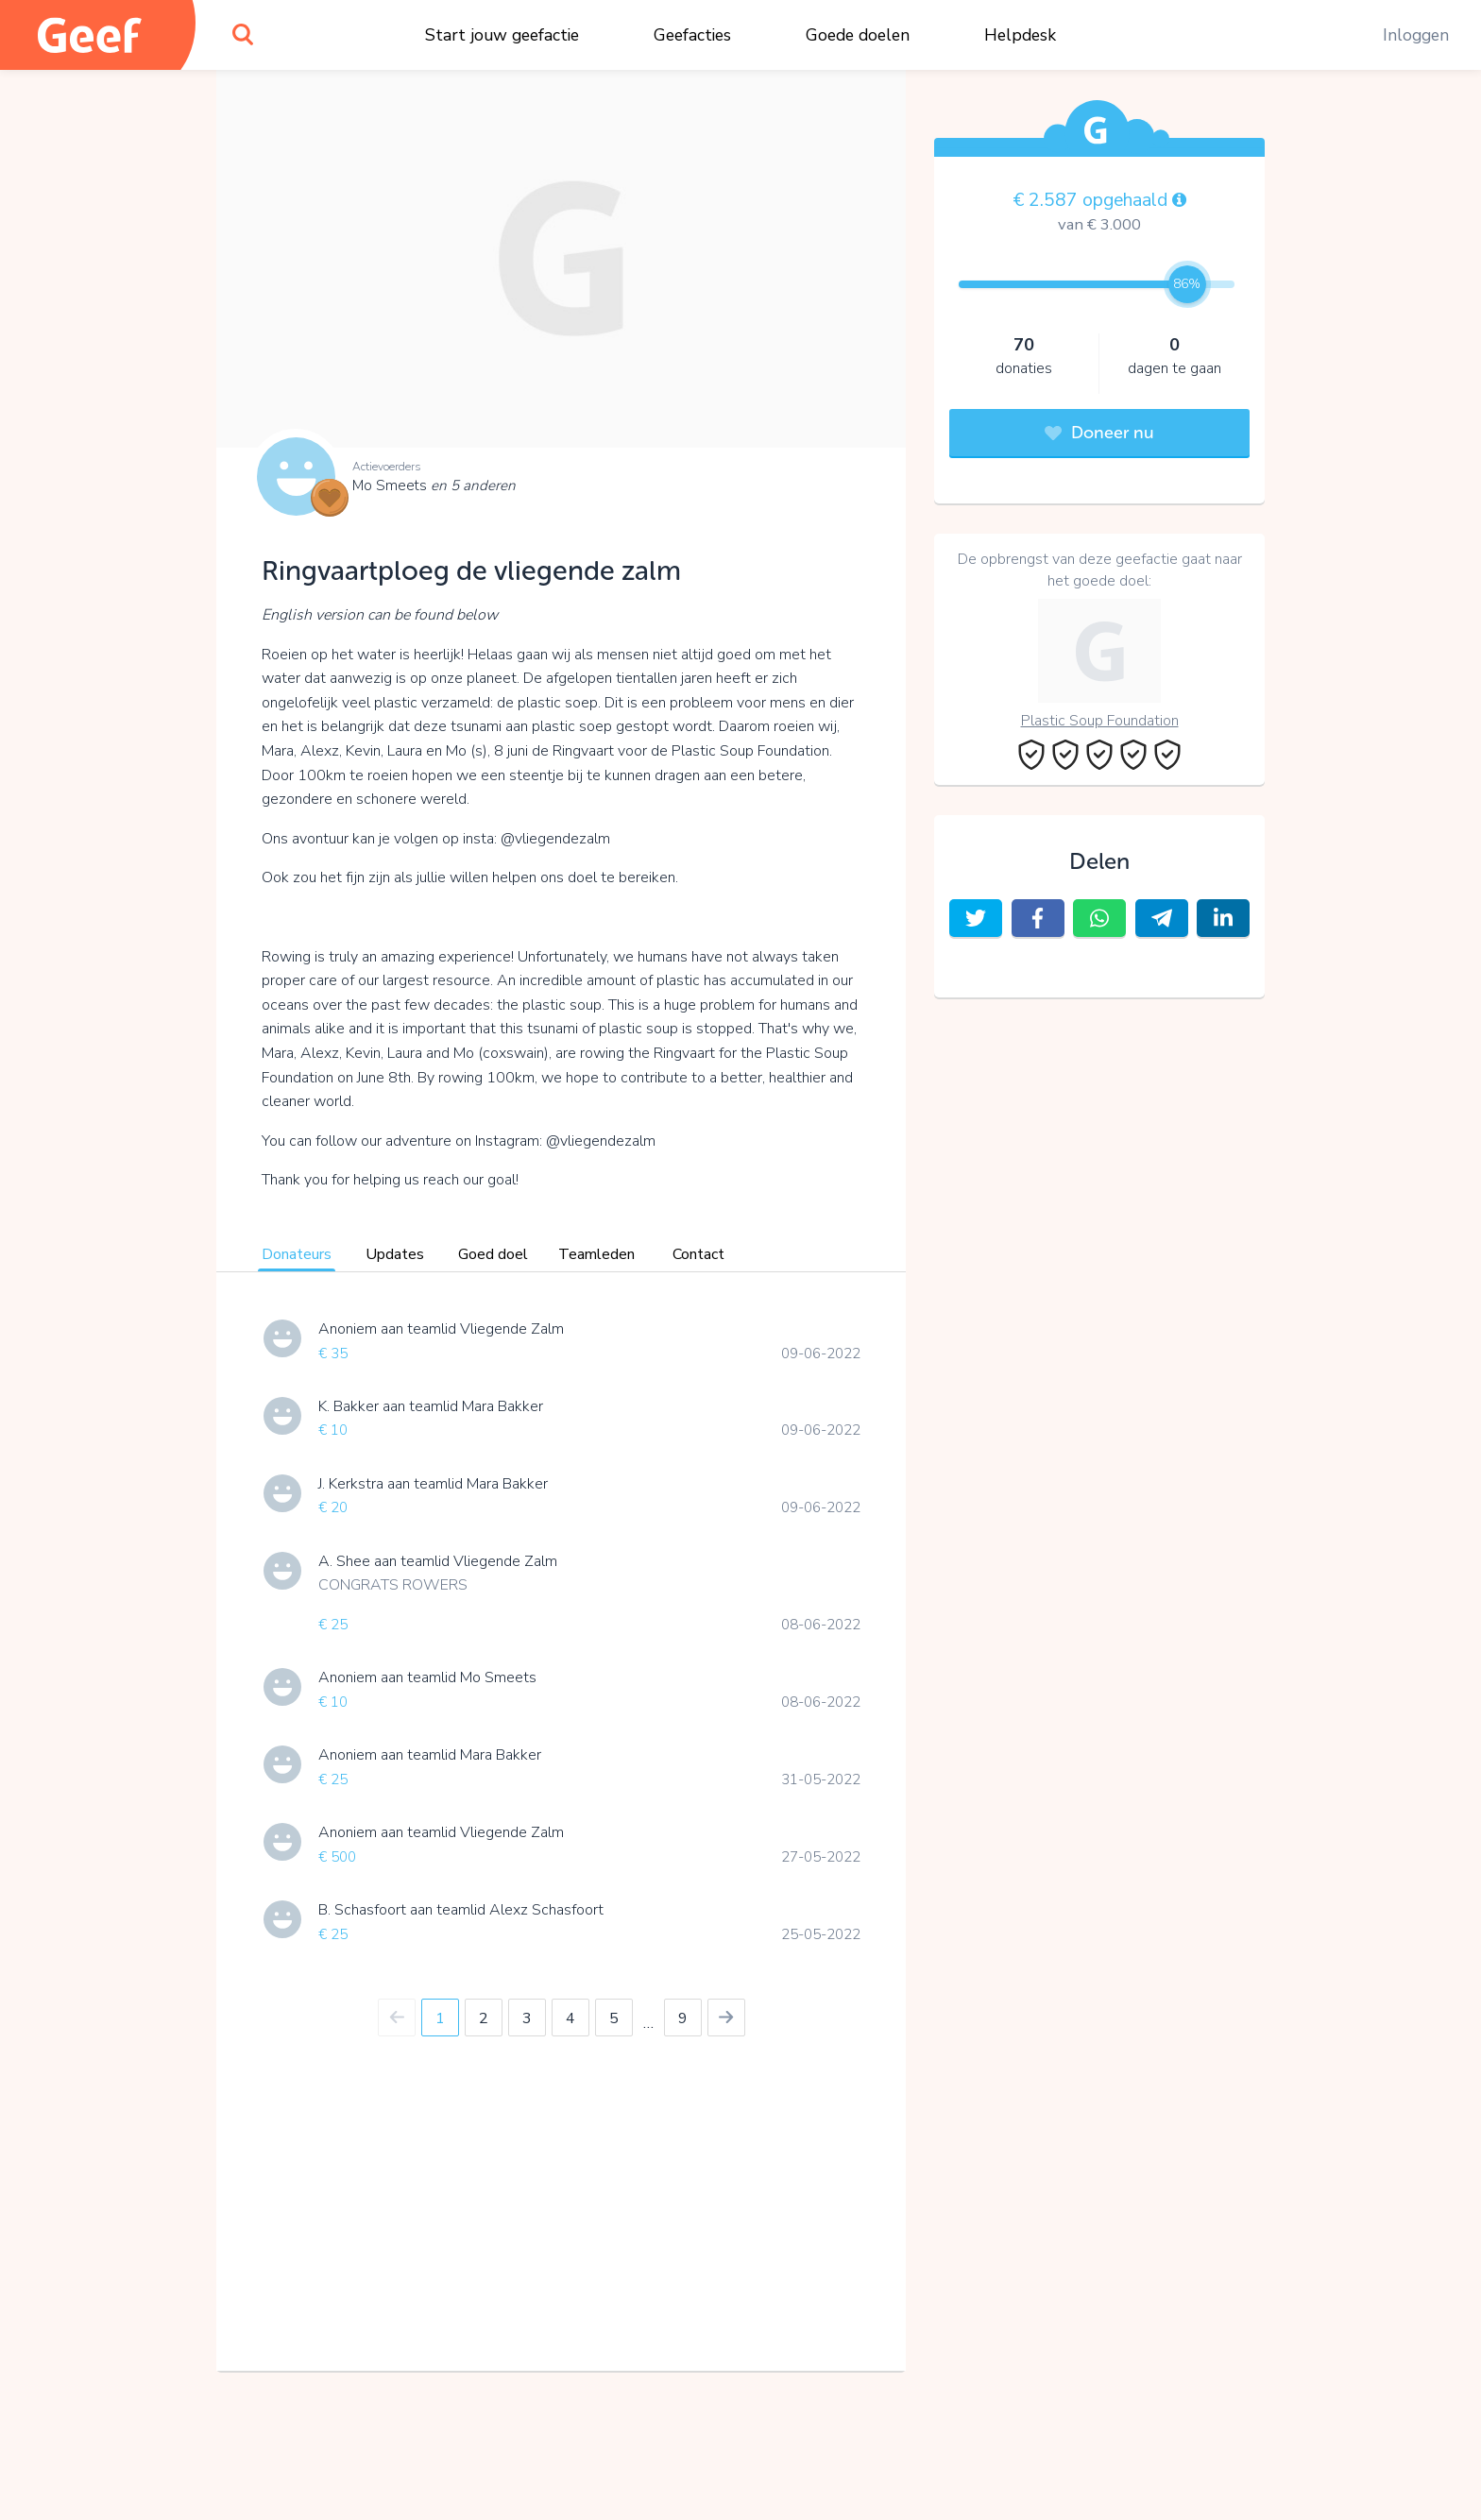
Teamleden (596, 1254)
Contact (698, 1254)
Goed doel (493, 1254)
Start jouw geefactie (502, 35)
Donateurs (297, 1254)
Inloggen (1416, 35)
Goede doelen (858, 35)
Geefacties (692, 35)
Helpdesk (1020, 35)
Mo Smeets (434, 485)
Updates (395, 1254)
